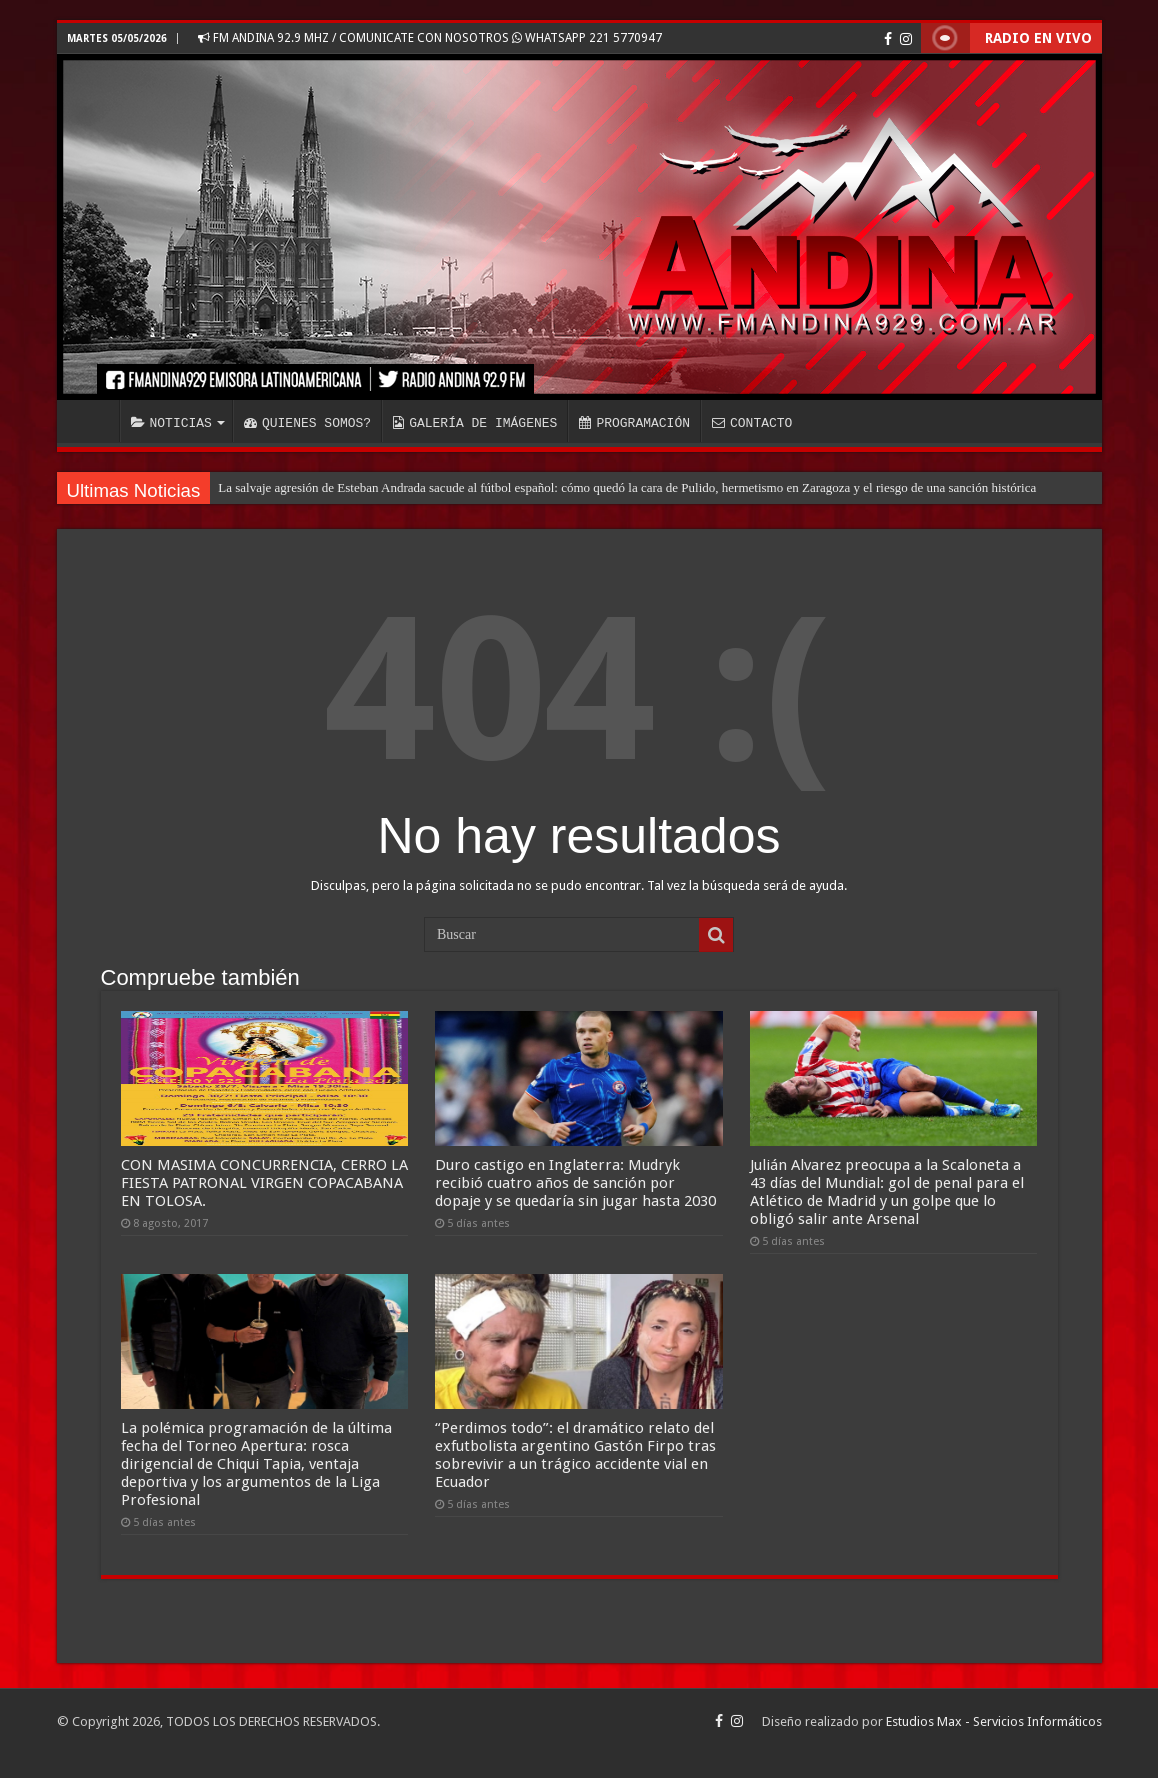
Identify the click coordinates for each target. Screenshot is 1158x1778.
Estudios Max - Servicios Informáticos (994, 1721)
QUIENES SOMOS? (307, 423)
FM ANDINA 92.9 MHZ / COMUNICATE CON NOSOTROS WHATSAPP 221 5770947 (430, 38)
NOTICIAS (171, 423)
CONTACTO (752, 423)
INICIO (93, 421)
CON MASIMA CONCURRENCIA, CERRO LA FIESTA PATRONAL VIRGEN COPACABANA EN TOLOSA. (264, 1183)
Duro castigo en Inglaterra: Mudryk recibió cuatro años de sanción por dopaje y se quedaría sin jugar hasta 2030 (575, 1183)
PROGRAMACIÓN (634, 423)
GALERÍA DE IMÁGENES (475, 423)
